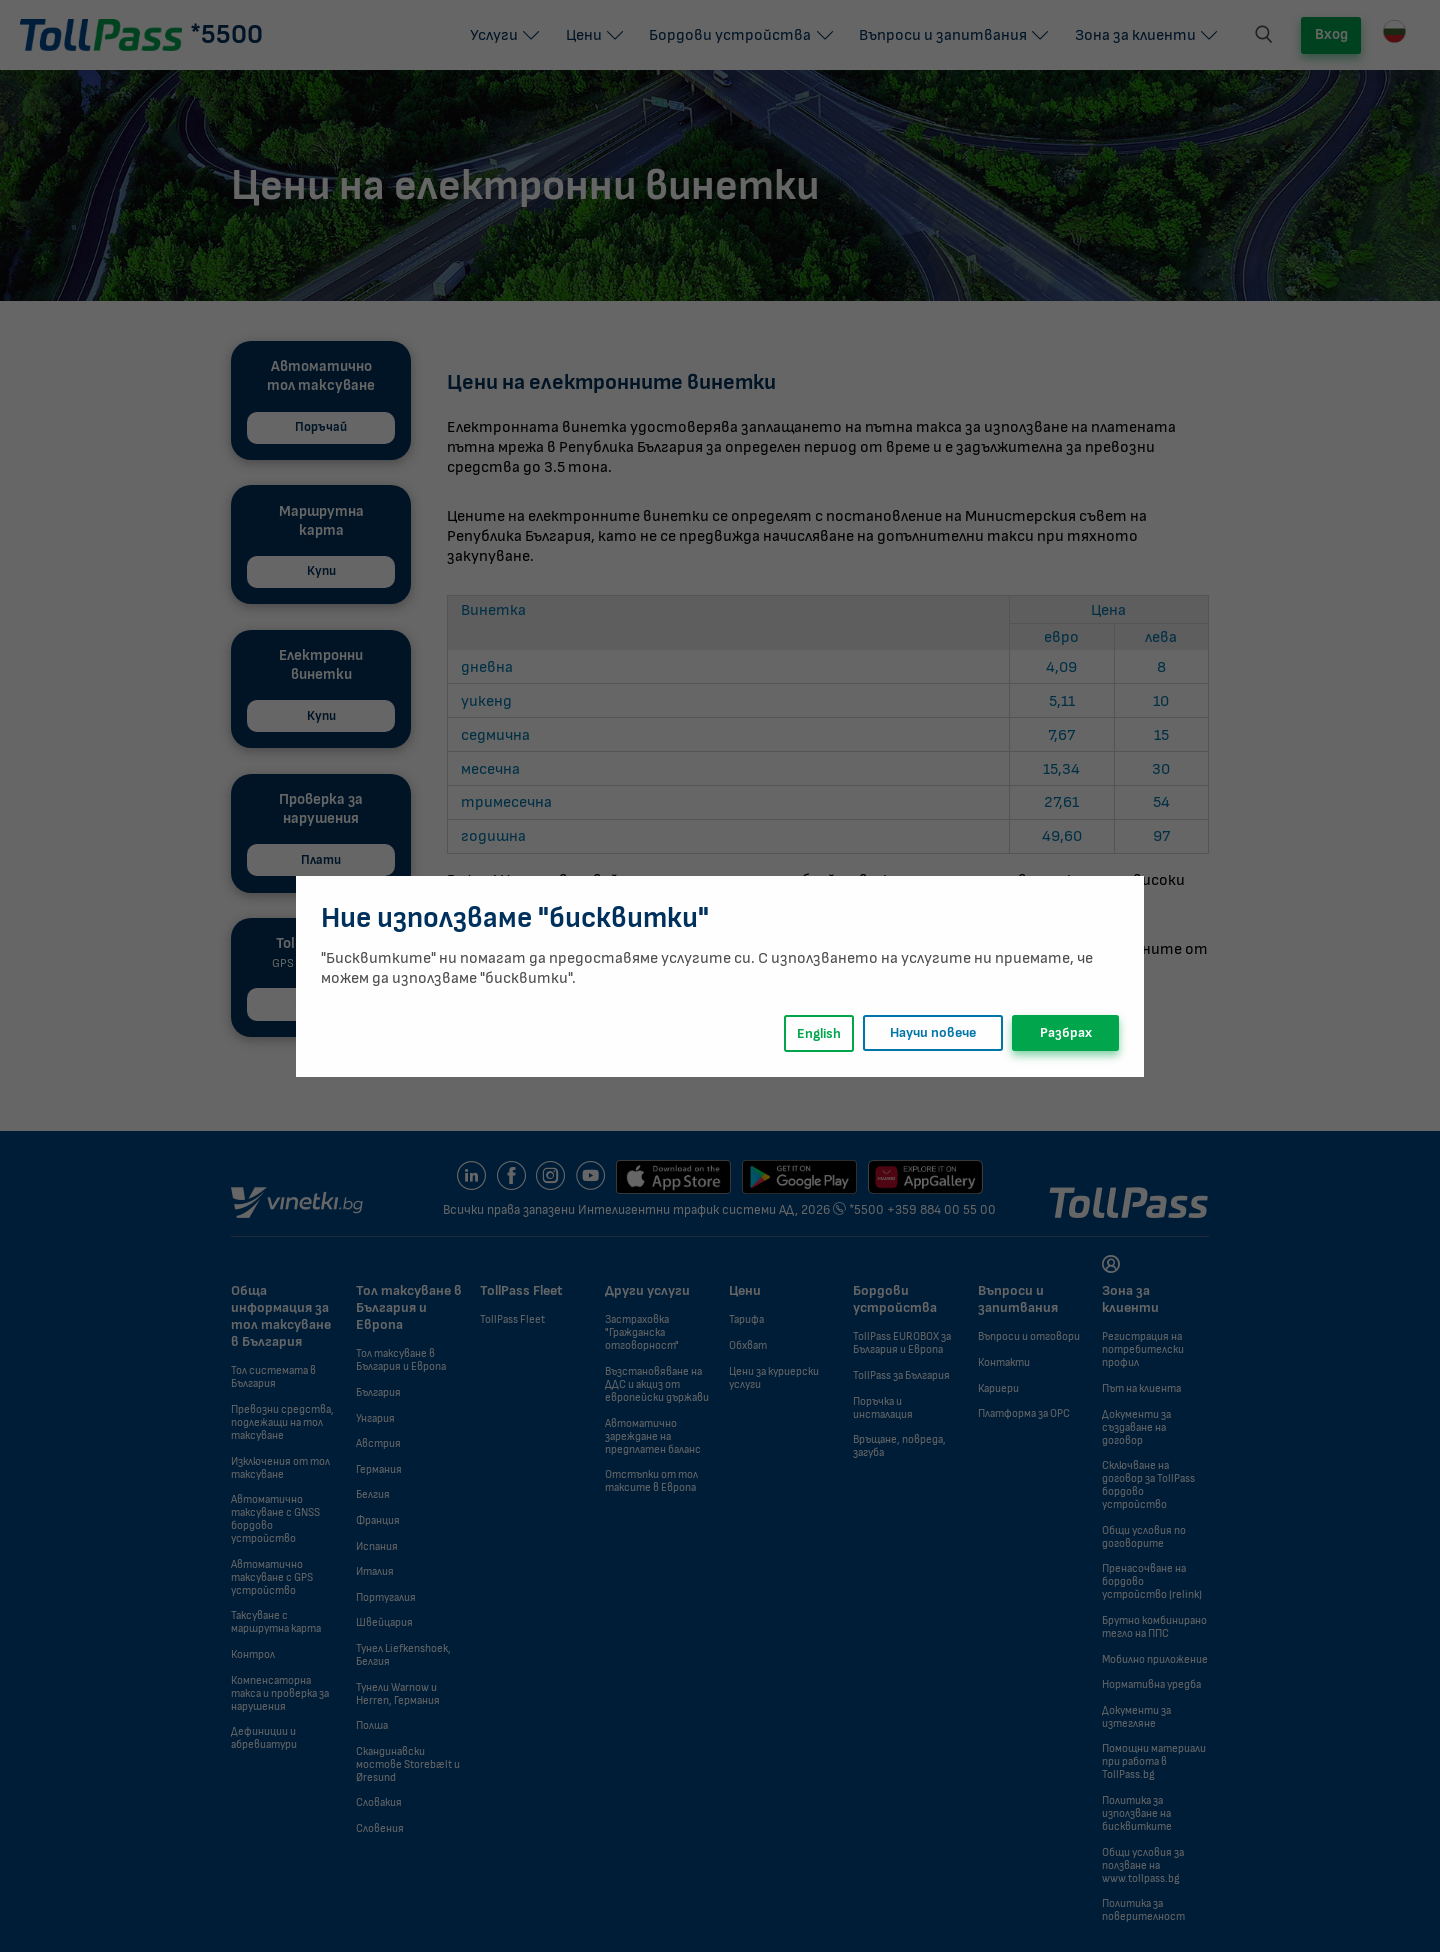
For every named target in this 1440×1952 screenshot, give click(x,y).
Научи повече (933, 1032)
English (819, 1033)
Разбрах (1066, 1032)
